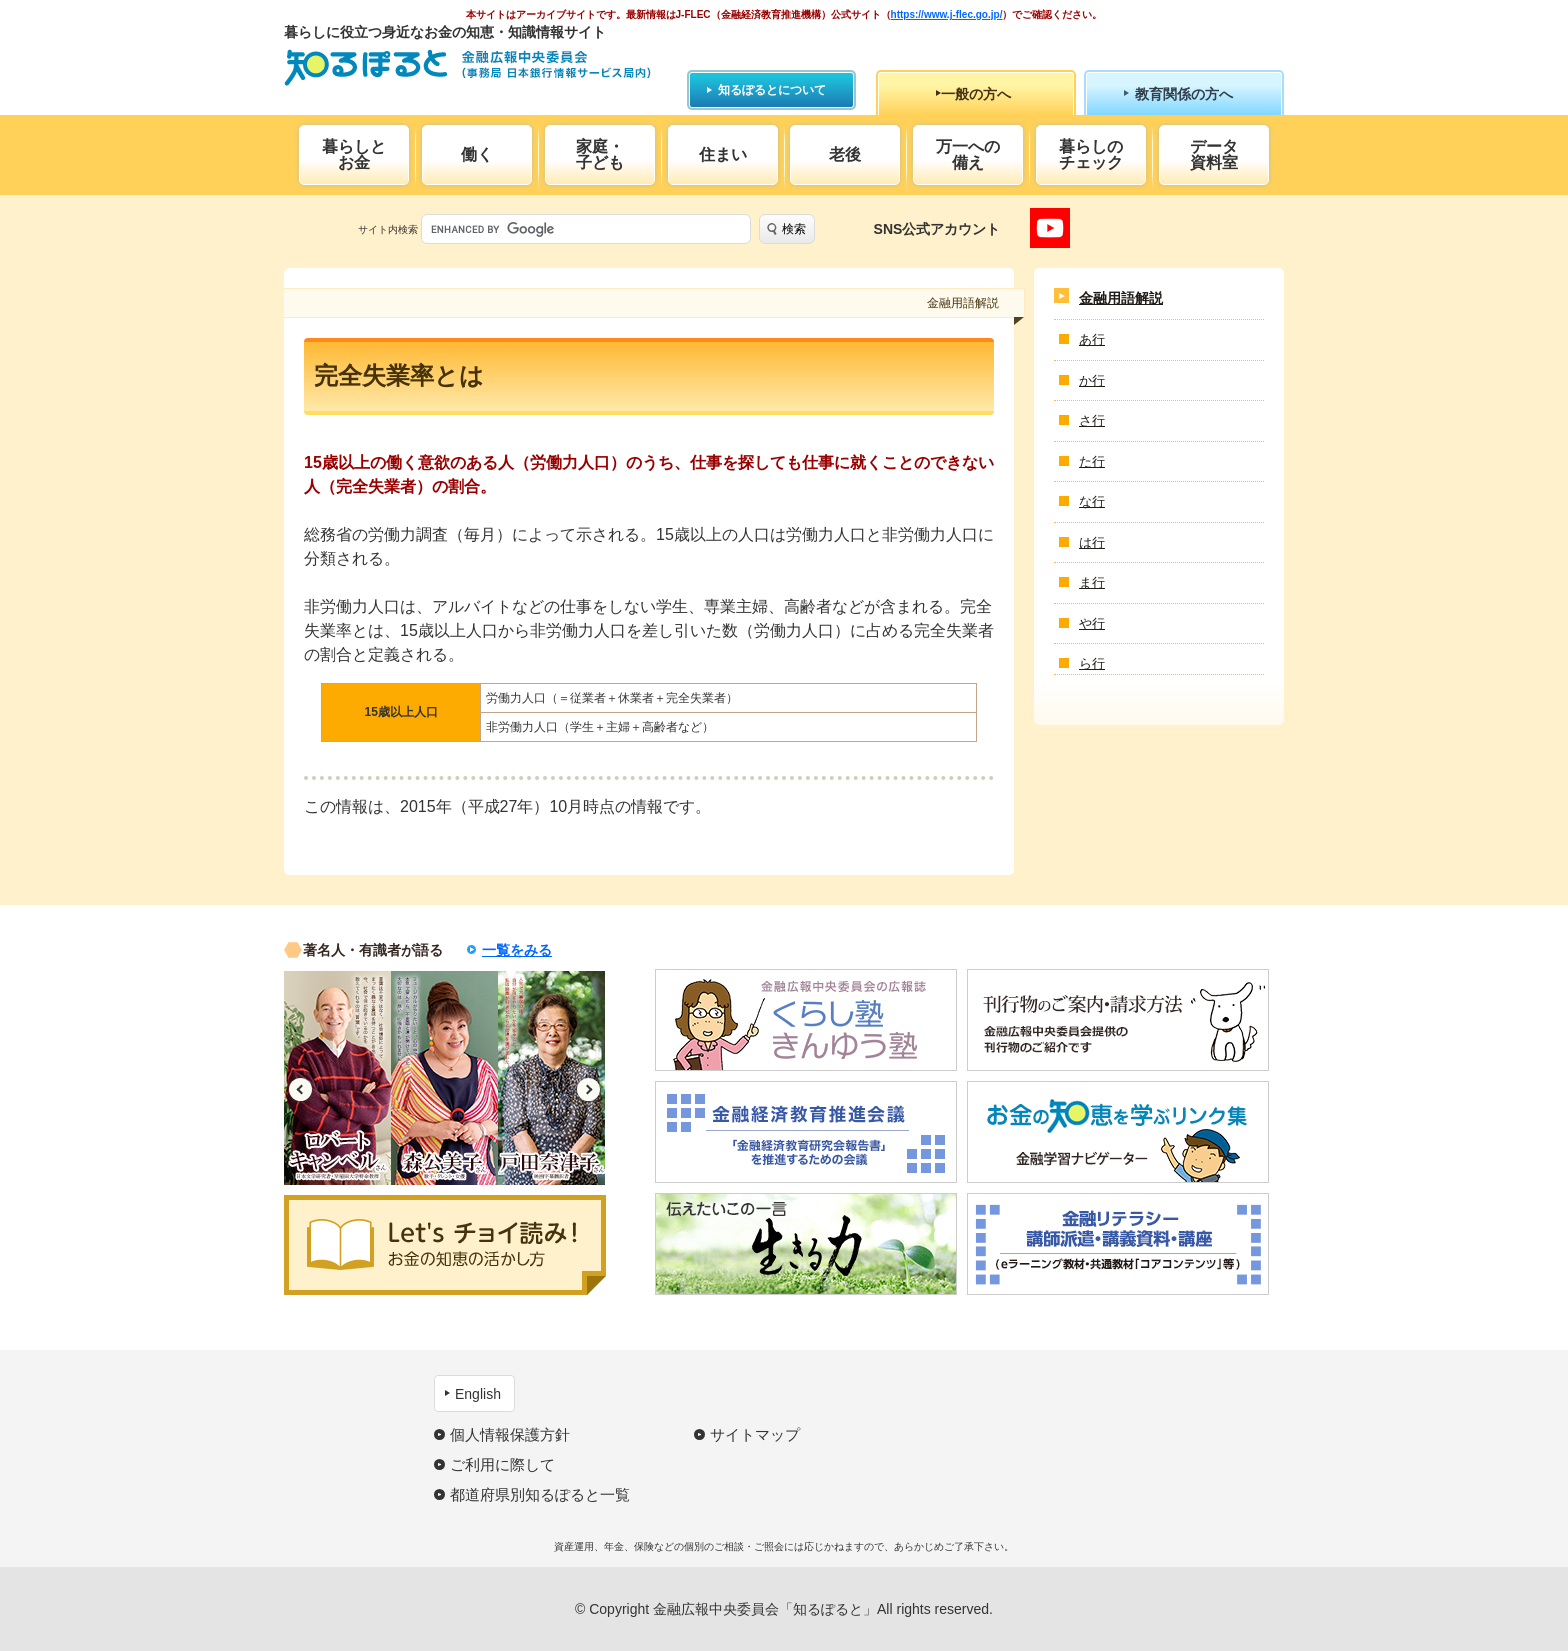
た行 (1092, 461)
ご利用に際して (502, 1464)
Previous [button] (300, 1089)
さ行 (1092, 420)
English (478, 1394)
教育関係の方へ (1184, 94)
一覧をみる (517, 950)
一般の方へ (976, 94)
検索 (794, 229)
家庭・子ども (600, 154)
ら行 (1092, 663)
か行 (1092, 380)
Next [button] (588, 1089)
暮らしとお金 (354, 154)
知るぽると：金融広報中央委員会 (467, 67)
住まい (723, 154)
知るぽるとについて (772, 90)
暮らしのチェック (1091, 154)
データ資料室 (1214, 154)
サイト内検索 (388, 229)
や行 (1092, 623)
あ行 (1092, 339)
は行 (1092, 542)
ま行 (1092, 582)
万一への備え (968, 154)
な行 (1092, 501)
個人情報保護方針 (510, 1434)
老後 (845, 154)
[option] (337, 1078)
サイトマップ (755, 1434)
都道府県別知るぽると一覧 (540, 1494)
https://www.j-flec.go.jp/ (947, 14)
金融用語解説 (1121, 298)
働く (477, 154)
